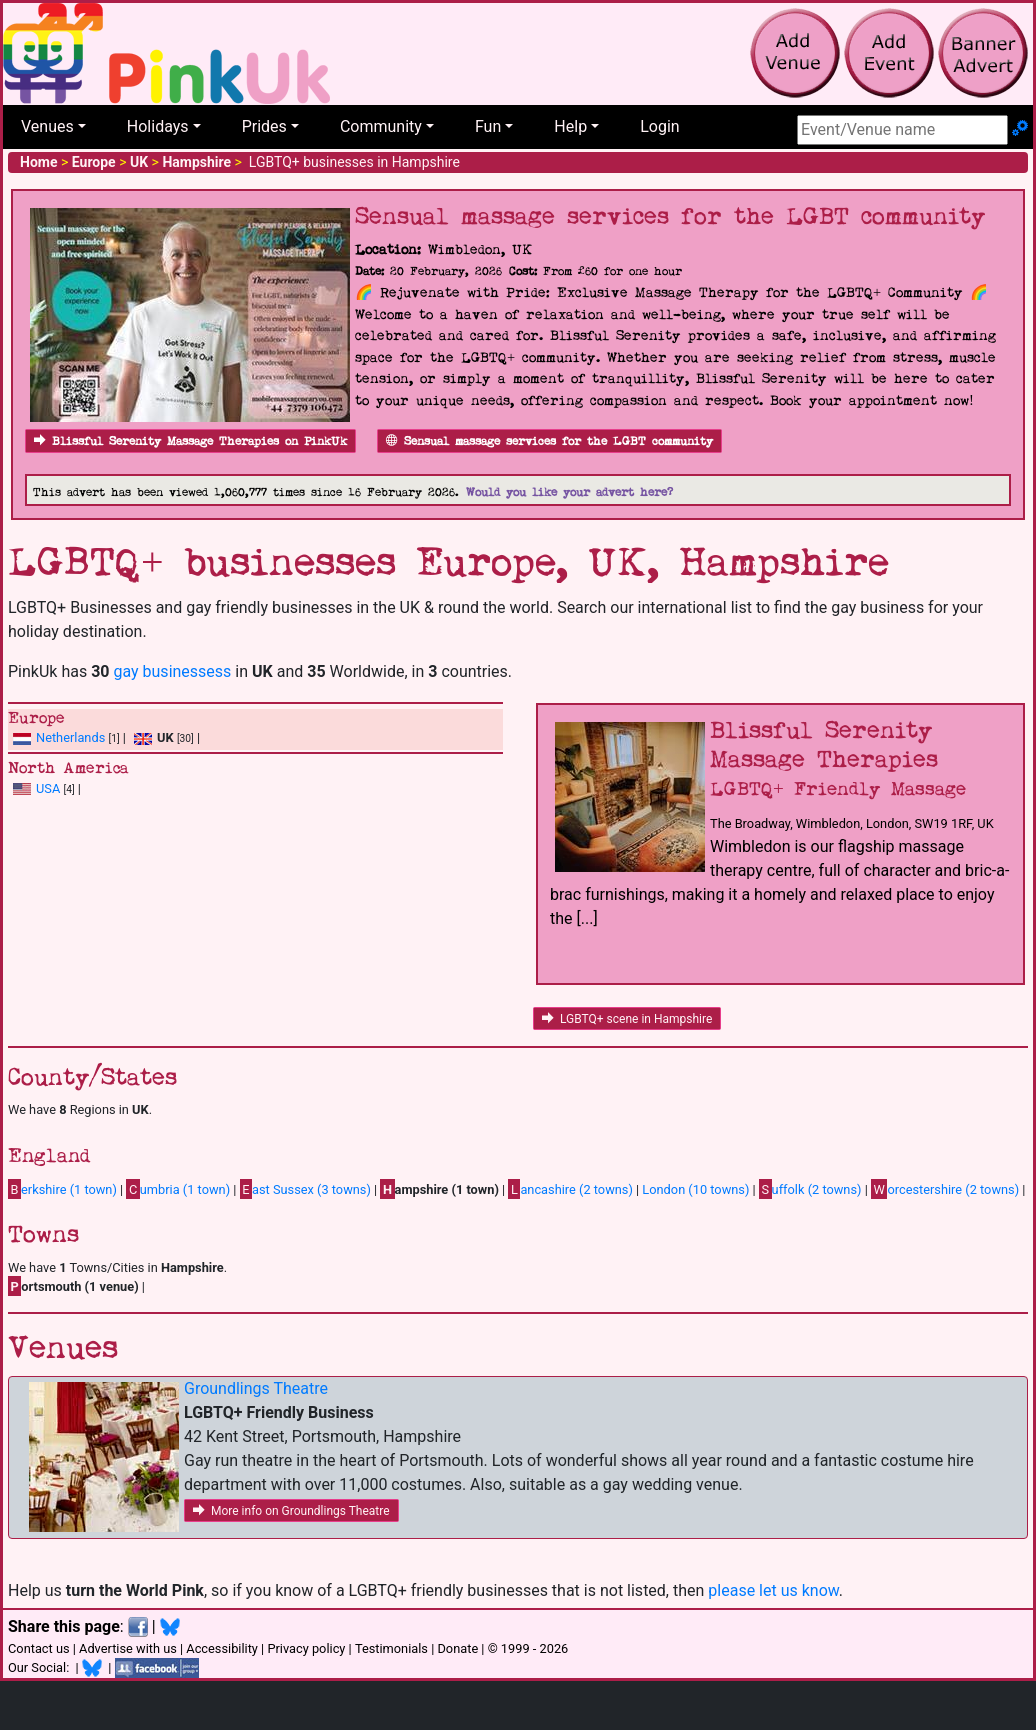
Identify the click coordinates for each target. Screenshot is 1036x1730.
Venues (47, 126)
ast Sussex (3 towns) (305, 1189)
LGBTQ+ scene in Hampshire (627, 1019)
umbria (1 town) (178, 1189)
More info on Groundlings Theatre (291, 1511)
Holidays (158, 126)
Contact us (39, 1648)
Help (570, 126)
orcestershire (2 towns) (945, 1189)
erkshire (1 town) (62, 1189)
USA (48, 788)
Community (381, 126)
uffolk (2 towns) (810, 1189)
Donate (457, 1648)
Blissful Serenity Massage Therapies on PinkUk (190, 441)
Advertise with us (128, 1648)
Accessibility (222, 1648)
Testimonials (391, 1648)
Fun (488, 126)
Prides (264, 126)
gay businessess (172, 671)
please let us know (773, 1590)
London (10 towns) (695, 1189)
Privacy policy (306, 1648)
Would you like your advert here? (569, 492)
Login (659, 126)
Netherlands (70, 737)
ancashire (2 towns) (570, 1189)
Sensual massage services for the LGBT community (549, 441)
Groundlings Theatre (256, 1388)
